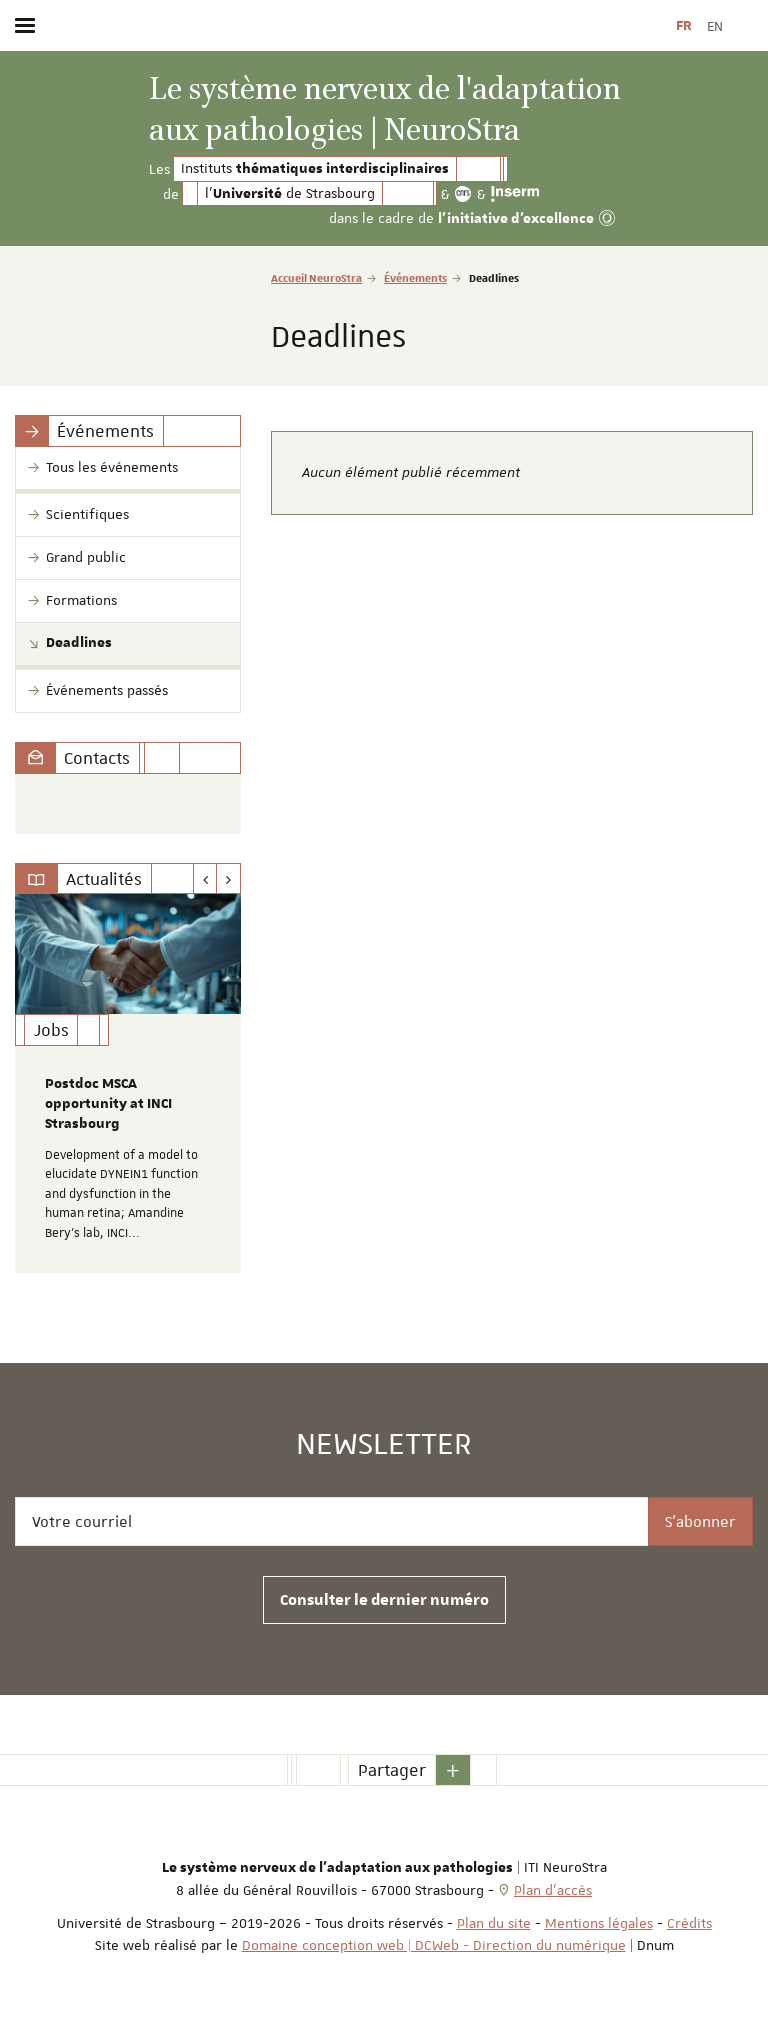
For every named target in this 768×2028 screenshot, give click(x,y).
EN (715, 26)
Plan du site (494, 1923)
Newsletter (384, 1445)
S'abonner (700, 1522)
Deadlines (79, 643)
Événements (415, 277)
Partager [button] (392, 1770)
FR (684, 26)
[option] (128, 1083)
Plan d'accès (553, 1890)
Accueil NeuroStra (316, 277)
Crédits (689, 1923)
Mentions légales (599, 1923)
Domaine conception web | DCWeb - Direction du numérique (434, 1945)
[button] (453, 1770)
